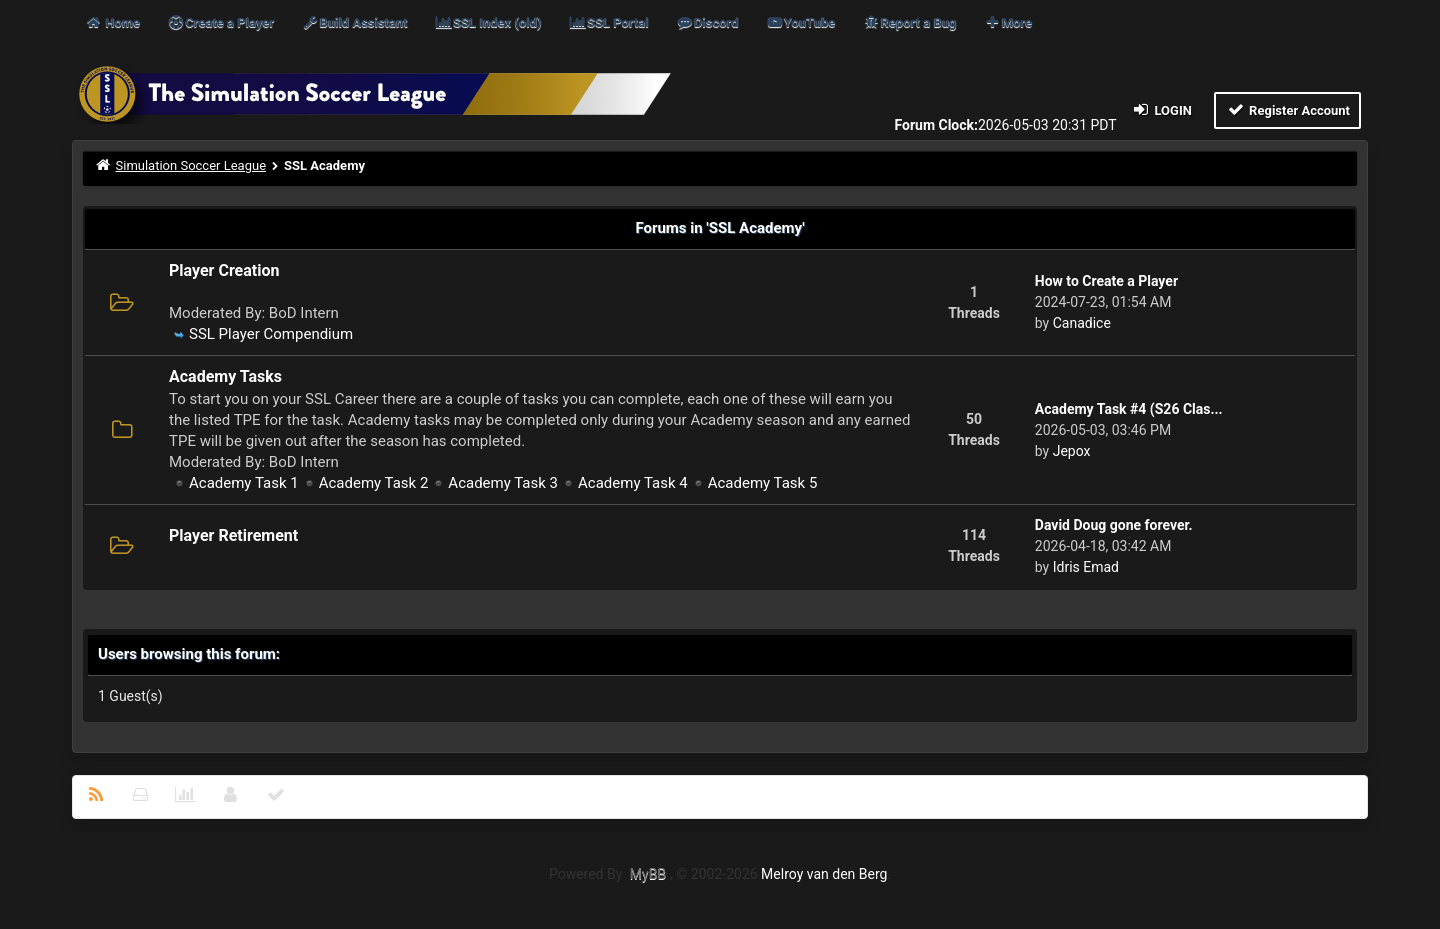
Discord (707, 22)
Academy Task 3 (503, 483)
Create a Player (220, 22)
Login (1161, 109)
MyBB (648, 874)
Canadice (1082, 323)
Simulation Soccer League (191, 165)
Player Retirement (233, 535)
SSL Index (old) (488, 22)
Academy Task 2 (374, 483)
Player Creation (224, 270)
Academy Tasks (225, 376)
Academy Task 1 (244, 483)
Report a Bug (909, 22)
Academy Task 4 (633, 483)
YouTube (800, 22)
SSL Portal (609, 22)
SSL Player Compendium (271, 334)
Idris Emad (1086, 567)
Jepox (1072, 451)
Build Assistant (354, 22)
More (1008, 22)
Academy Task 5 (763, 483)
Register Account (1287, 109)
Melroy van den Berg (824, 874)
